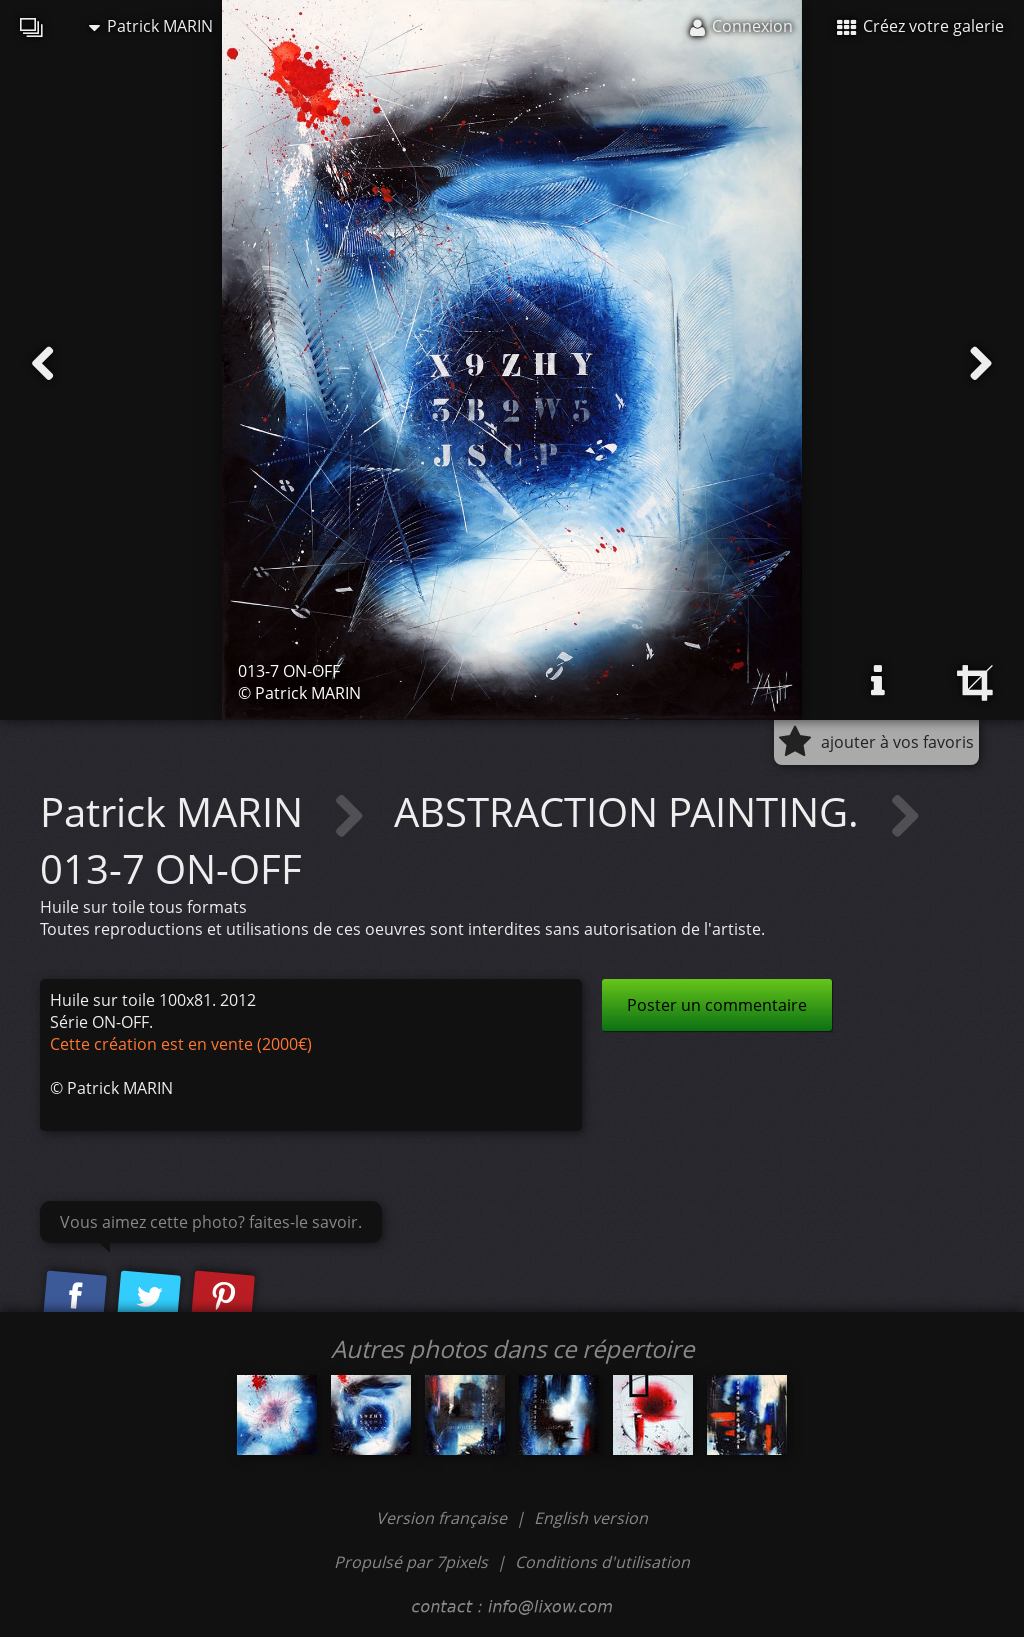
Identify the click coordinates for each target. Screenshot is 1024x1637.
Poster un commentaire (717, 1005)
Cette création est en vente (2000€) (181, 1044)
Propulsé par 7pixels (411, 1562)
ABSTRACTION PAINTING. (631, 811)
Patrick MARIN (151, 26)
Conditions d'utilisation (602, 1562)
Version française (443, 1518)
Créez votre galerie (920, 26)
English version (591, 1518)
